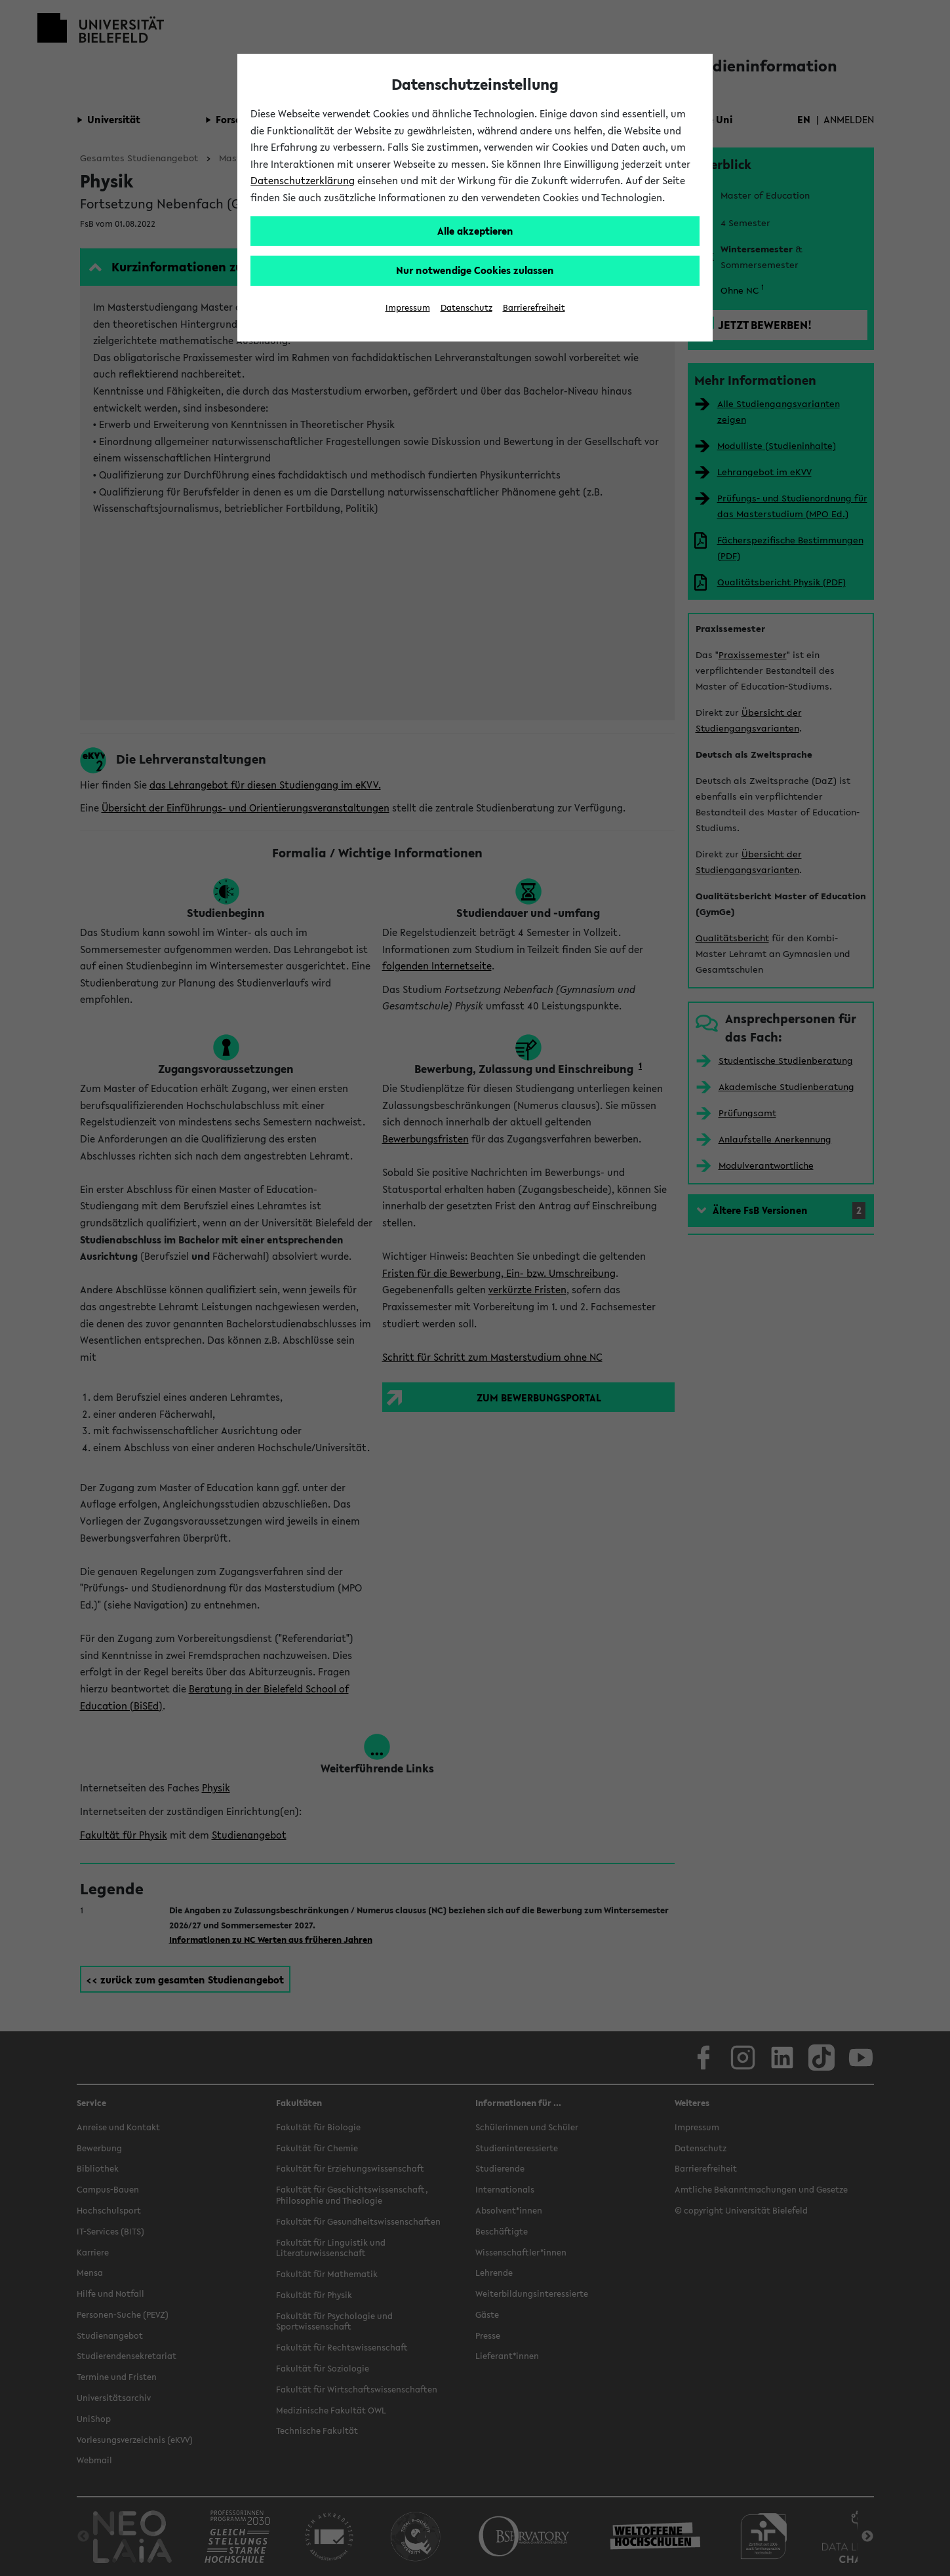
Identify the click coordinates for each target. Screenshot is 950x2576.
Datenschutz (466, 308)
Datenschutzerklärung (302, 180)
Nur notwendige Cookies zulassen (475, 270)
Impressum (408, 308)
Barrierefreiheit (534, 308)
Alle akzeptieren (475, 231)
